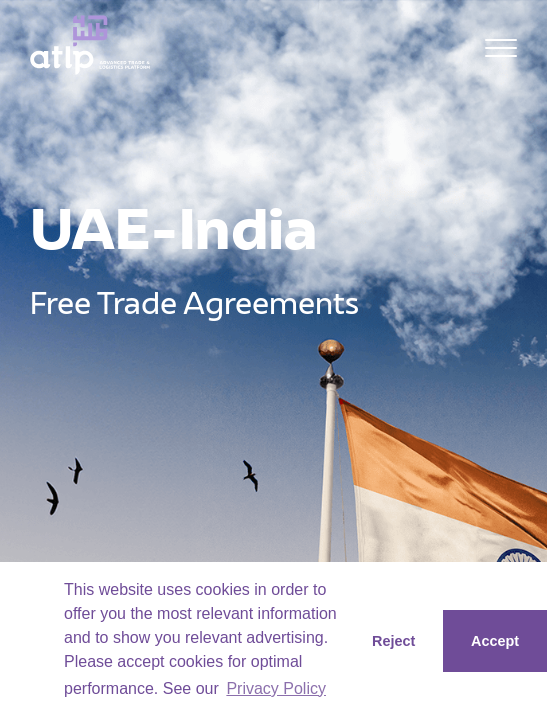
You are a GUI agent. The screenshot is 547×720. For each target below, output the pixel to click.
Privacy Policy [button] (276, 688)
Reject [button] (393, 641)
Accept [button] (495, 641)
